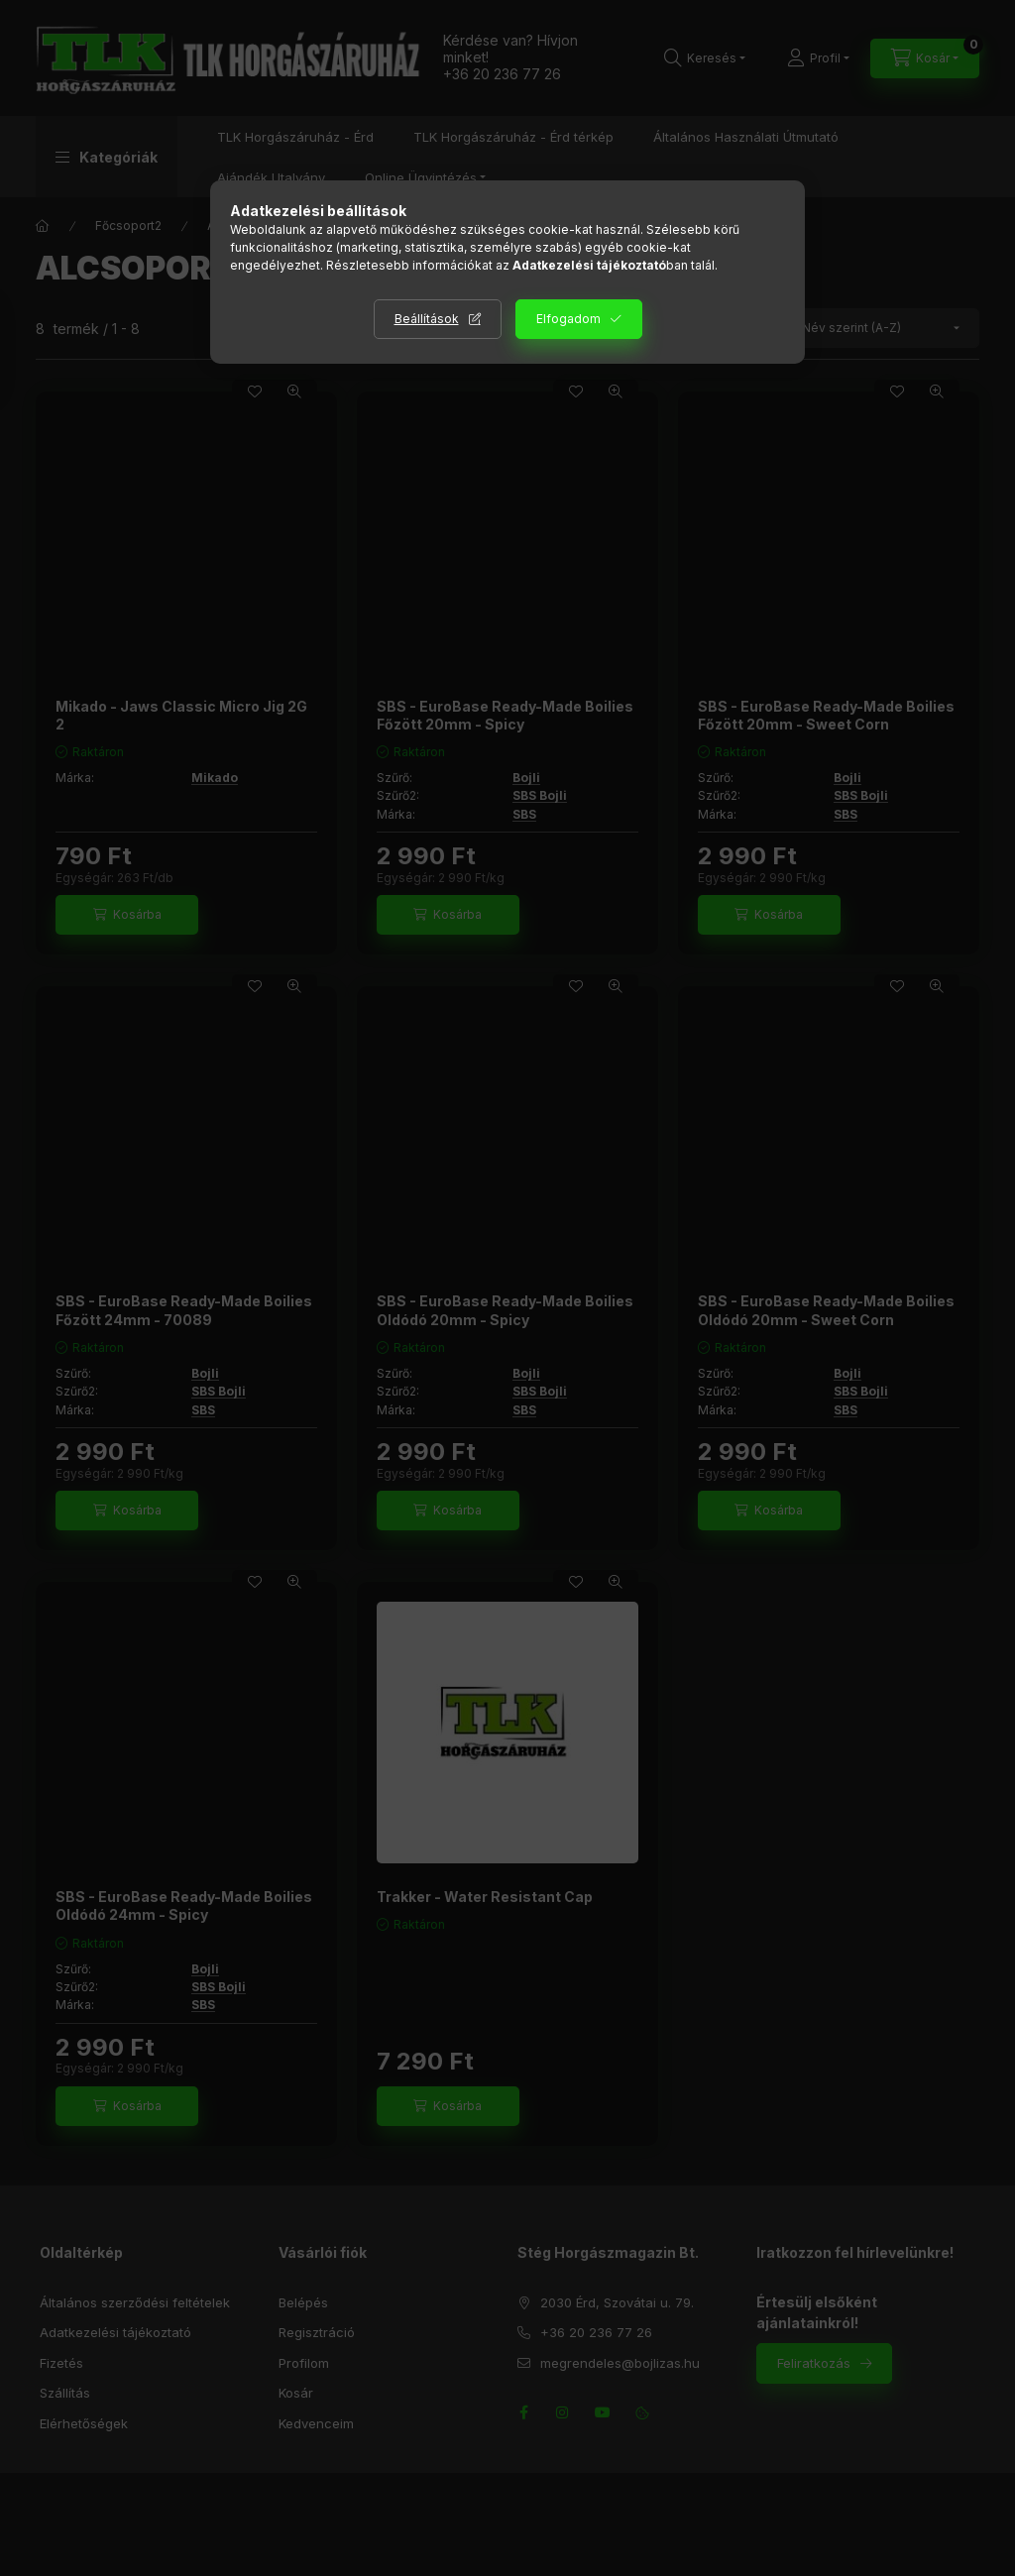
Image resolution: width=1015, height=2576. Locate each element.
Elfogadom (568, 318)
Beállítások (427, 318)
